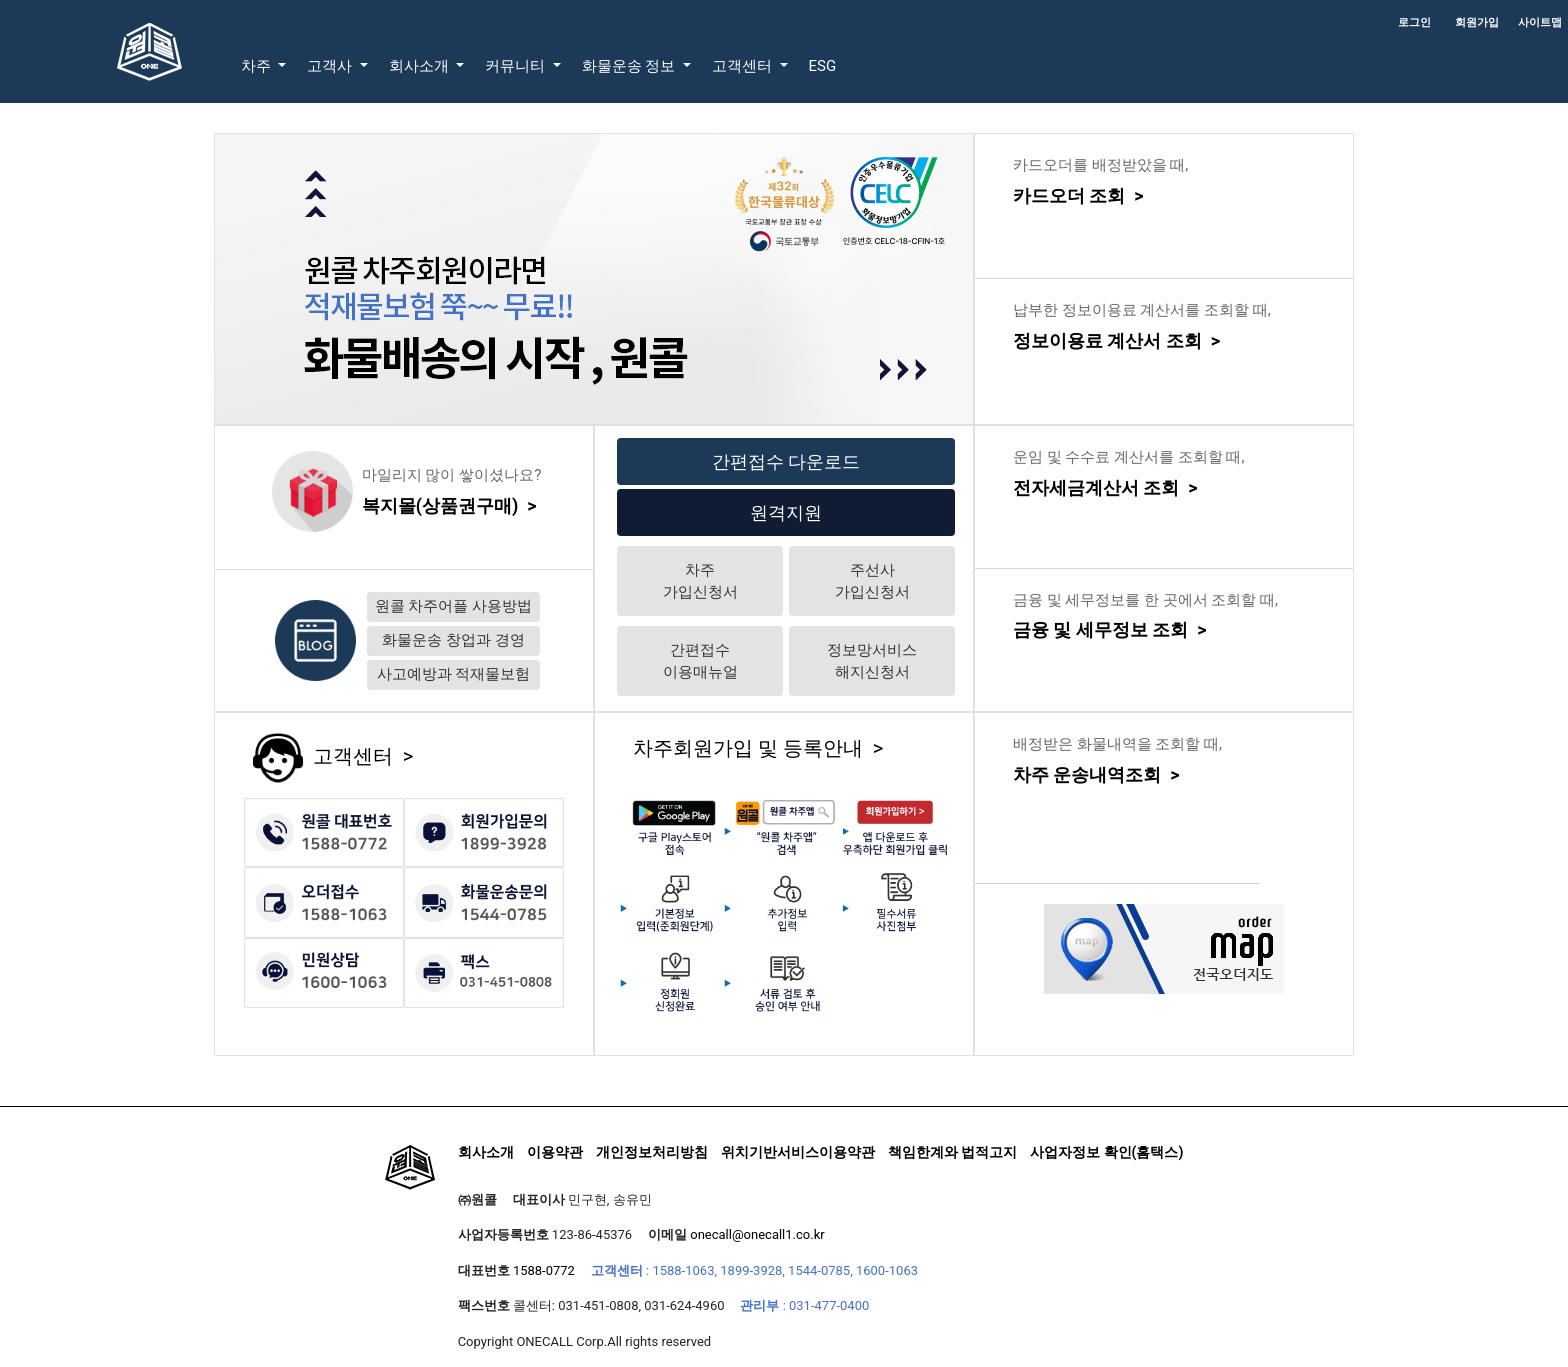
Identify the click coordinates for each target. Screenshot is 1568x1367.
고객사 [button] (331, 66)
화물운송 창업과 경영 (453, 640)
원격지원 (786, 512)
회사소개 (486, 1152)
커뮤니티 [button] (517, 66)
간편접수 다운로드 (786, 461)
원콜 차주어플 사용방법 (453, 606)
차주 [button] (258, 66)
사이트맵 (1540, 22)
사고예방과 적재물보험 (454, 674)
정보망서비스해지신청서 (872, 661)
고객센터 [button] (744, 66)
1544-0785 (819, 1270)
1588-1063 (683, 1270)
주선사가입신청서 (872, 581)
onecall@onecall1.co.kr (757, 1234)
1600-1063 (887, 1270)
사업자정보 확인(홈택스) (1106, 1152)
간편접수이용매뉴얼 (700, 661)
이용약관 (555, 1152)
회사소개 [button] (421, 66)
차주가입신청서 (700, 581)
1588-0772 (544, 1270)
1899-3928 (751, 1270)
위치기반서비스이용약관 (798, 1152)
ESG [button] (823, 66)
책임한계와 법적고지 (952, 1152)
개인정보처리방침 (652, 1152)
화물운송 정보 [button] (630, 66)
